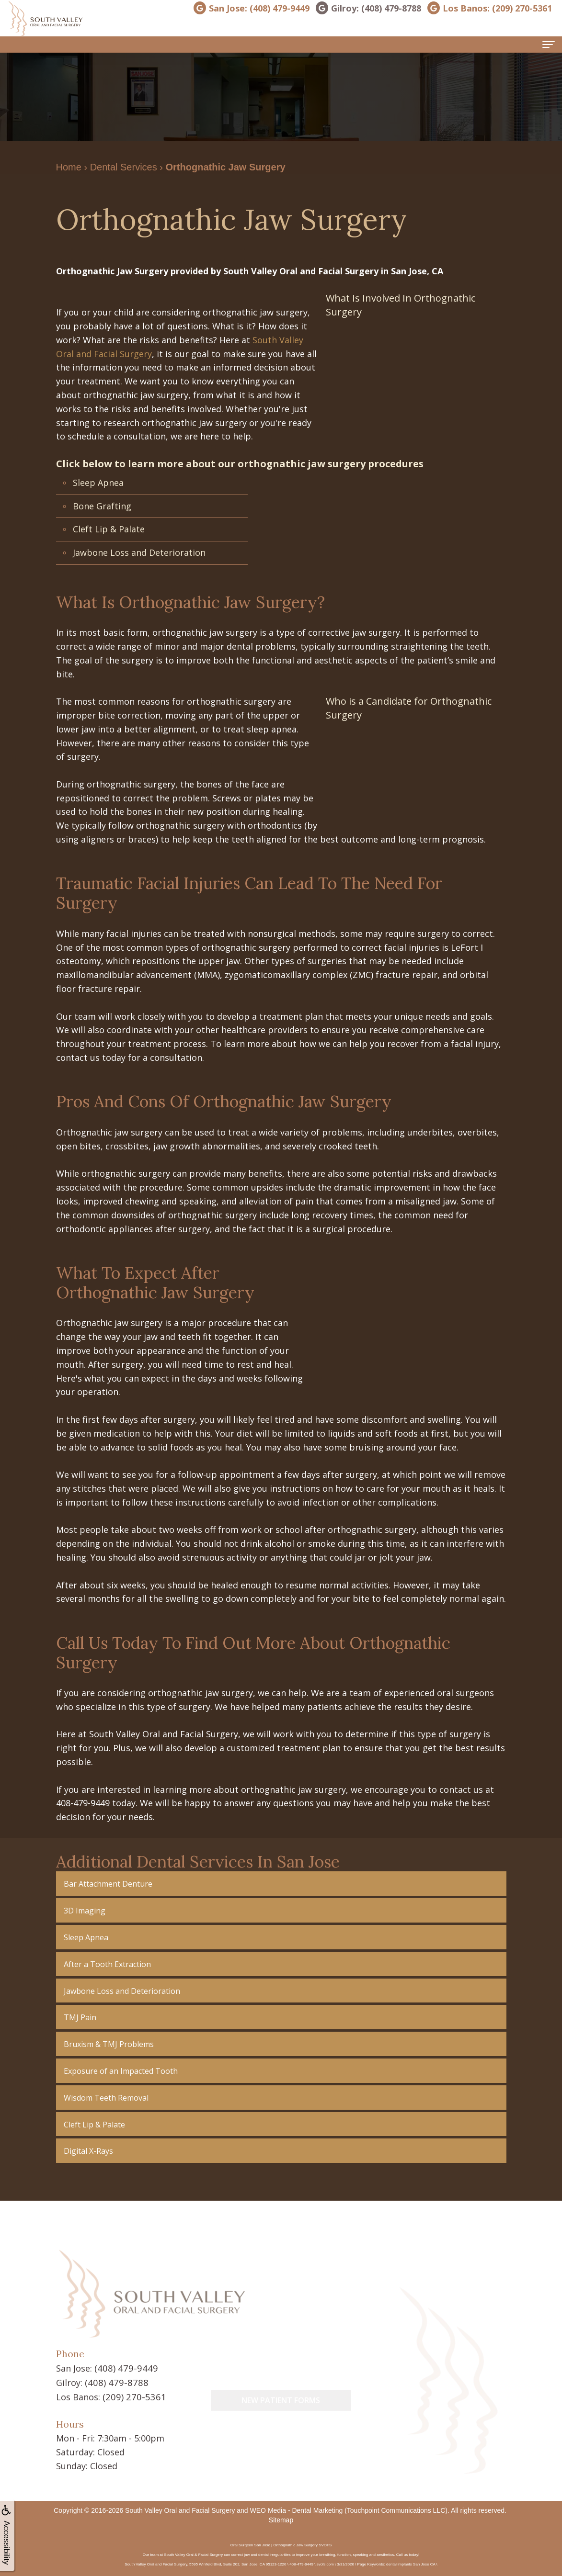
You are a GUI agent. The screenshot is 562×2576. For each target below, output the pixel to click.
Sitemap (281, 2518)
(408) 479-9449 (123, 2368)
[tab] (281, 1883)
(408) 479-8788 (114, 2381)
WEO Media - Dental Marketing (296, 2509)
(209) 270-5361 (132, 2395)
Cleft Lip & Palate (109, 529)
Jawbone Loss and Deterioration (139, 552)
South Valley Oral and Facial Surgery (180, 2509)
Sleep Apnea (98, 482)
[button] (281, 1883)
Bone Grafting (102, 506)
